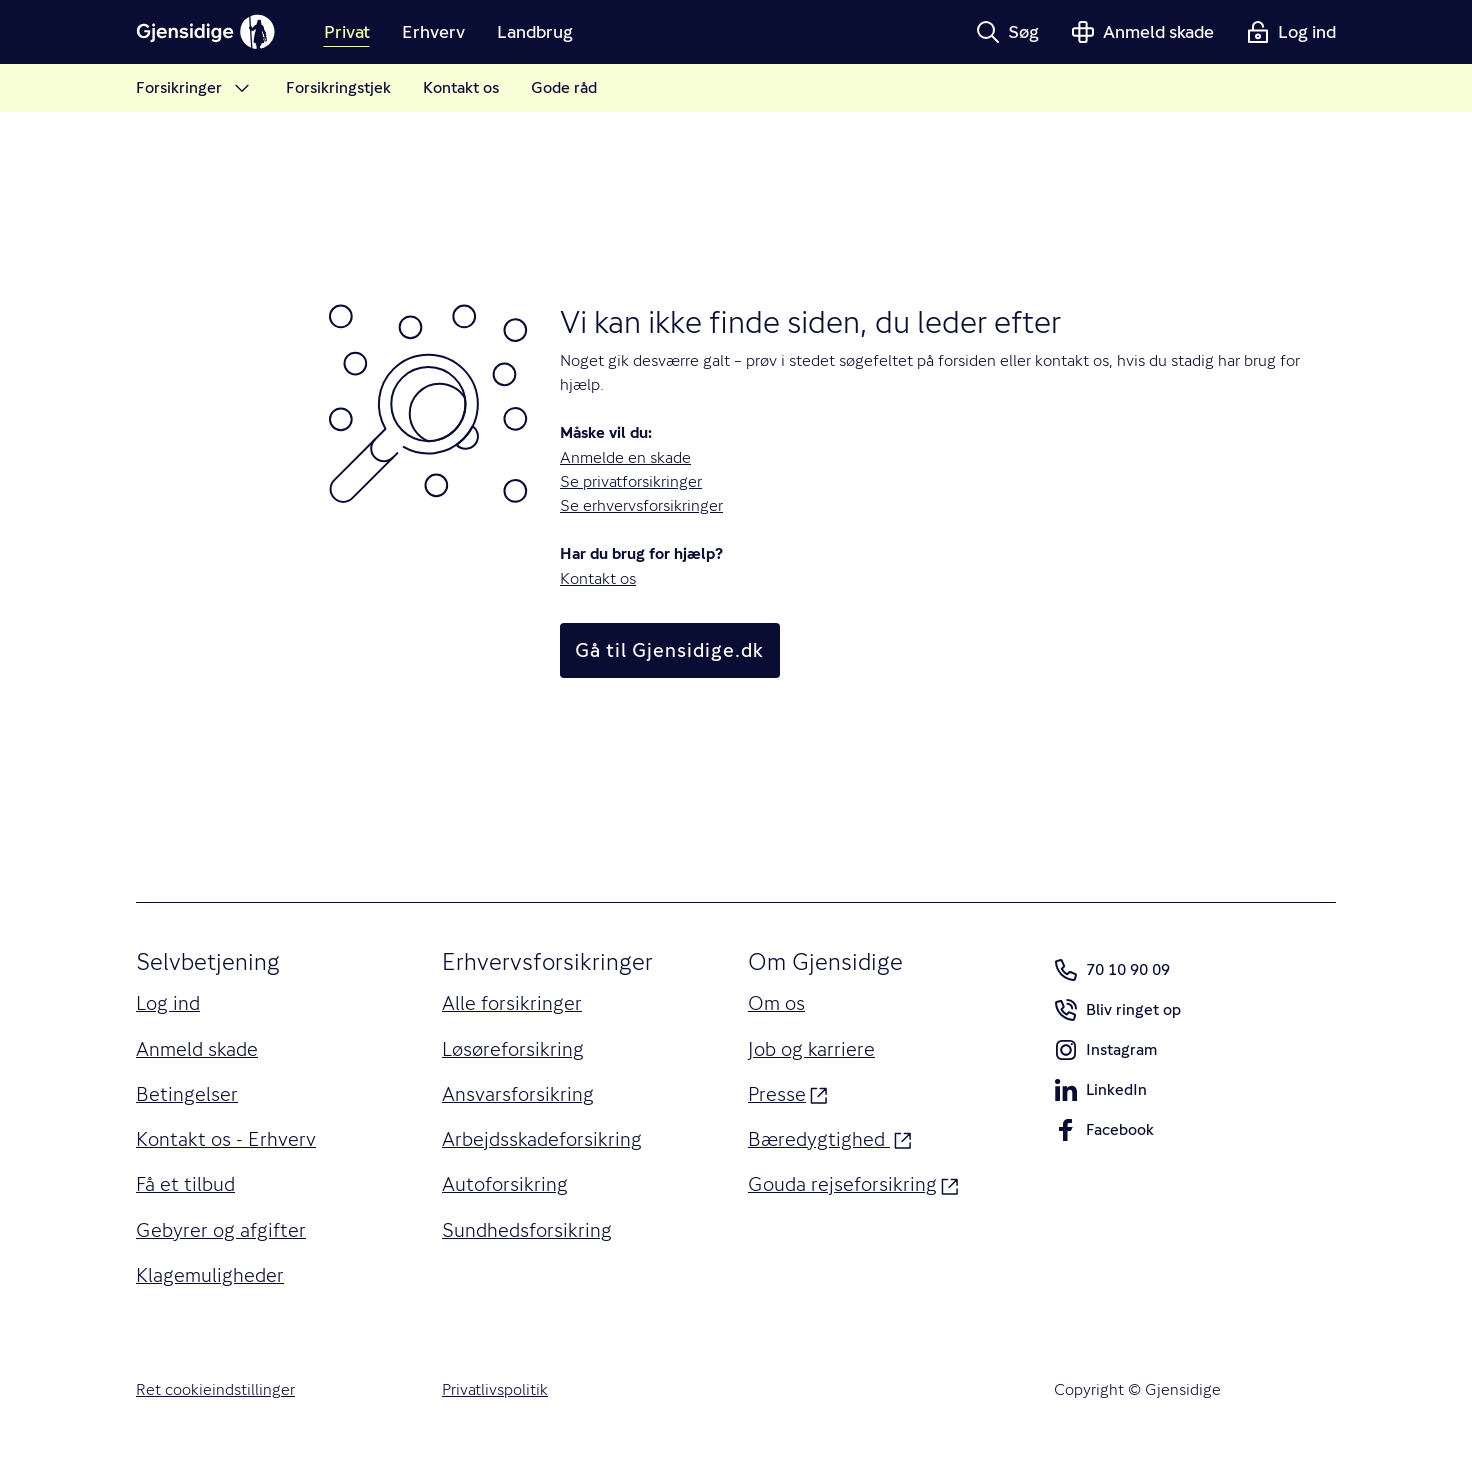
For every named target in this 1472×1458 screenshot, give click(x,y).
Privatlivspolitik (495, 1389)
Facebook (1104, 1134)
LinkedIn (1100, 1094)
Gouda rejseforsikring (853, 1182)
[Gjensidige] (206, 32)
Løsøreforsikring (513, 1049)
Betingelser (187, 1094)
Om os (776, 1003)
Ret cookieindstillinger (215, 1389)
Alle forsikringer (512, 1003)
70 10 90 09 (1112, 970)
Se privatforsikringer (631, 481)
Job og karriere (811, 1049)
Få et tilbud (185, 1184)
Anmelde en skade (625, 457)
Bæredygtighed (830, 1137)
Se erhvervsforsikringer (641, 505)
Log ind (168, 1003)
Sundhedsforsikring (527, 1230)
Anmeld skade (197, 1049)
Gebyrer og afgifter (221, 1230)
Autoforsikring (505, 1184)
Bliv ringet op (1117, 1014)
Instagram (1105, 1054)
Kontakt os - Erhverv (226, 1139)
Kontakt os (598, 578)
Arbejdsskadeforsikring (542, 1139)
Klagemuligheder (210, 1275)
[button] (1007, 32)
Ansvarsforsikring (518, 1094)
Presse (788, 1092)
